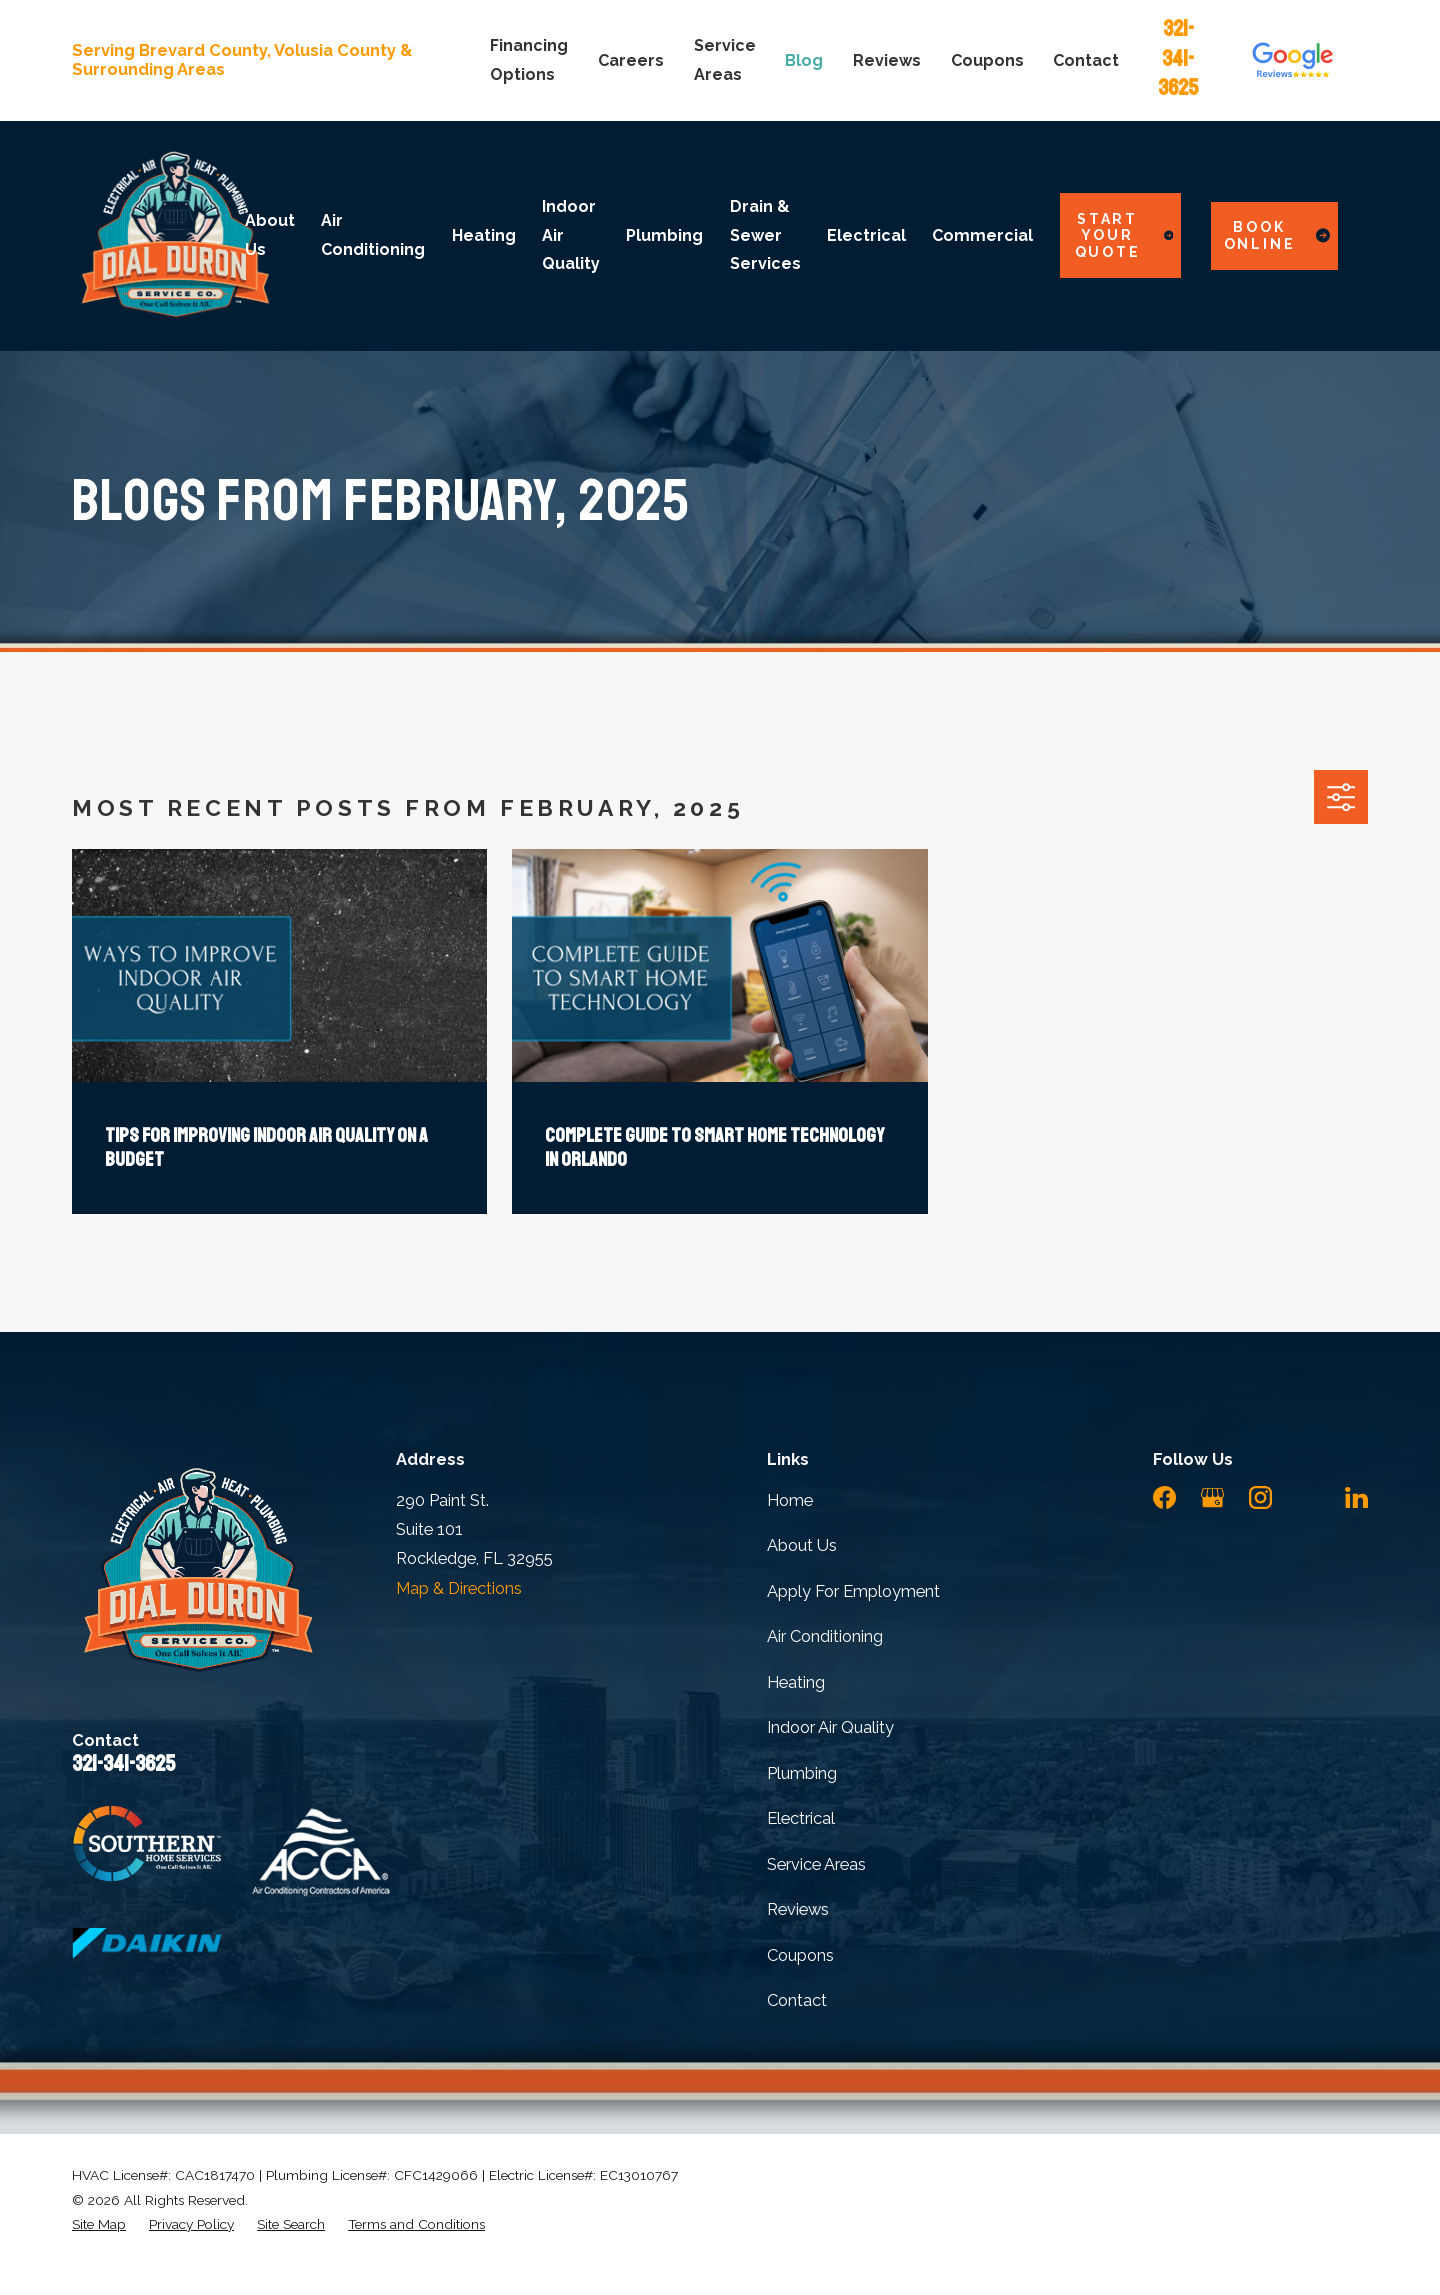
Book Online (1277, 235)
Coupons (987, 60)
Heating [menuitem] (484, 235)
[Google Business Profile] (1212, 1497)
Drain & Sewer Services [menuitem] (765, 235)
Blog (804, 60)
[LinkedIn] (1356, 1497)
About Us (802, 1545)
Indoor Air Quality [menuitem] (571, 235)
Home (790, 1500)
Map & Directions (459, 1588)
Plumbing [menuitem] (664, 235)
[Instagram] (1260, 1497)
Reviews (887, 60)
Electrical (801, 1818)
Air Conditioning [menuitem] (373, 234)
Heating (796, 1682)
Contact (1086, 60)
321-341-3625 (1178, 58)
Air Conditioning (825, 1636)
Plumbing (802, 1773)
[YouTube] (1308, 1497)
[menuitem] (99, 2224)
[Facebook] (1164, 1497)
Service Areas (816, 1864)
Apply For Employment (853, 1591)
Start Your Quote (1124, 236)
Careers (631, 60)
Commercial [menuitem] (982, 235)
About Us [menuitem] (270, 234)
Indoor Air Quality (830, 1727)
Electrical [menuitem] (866, 235)
